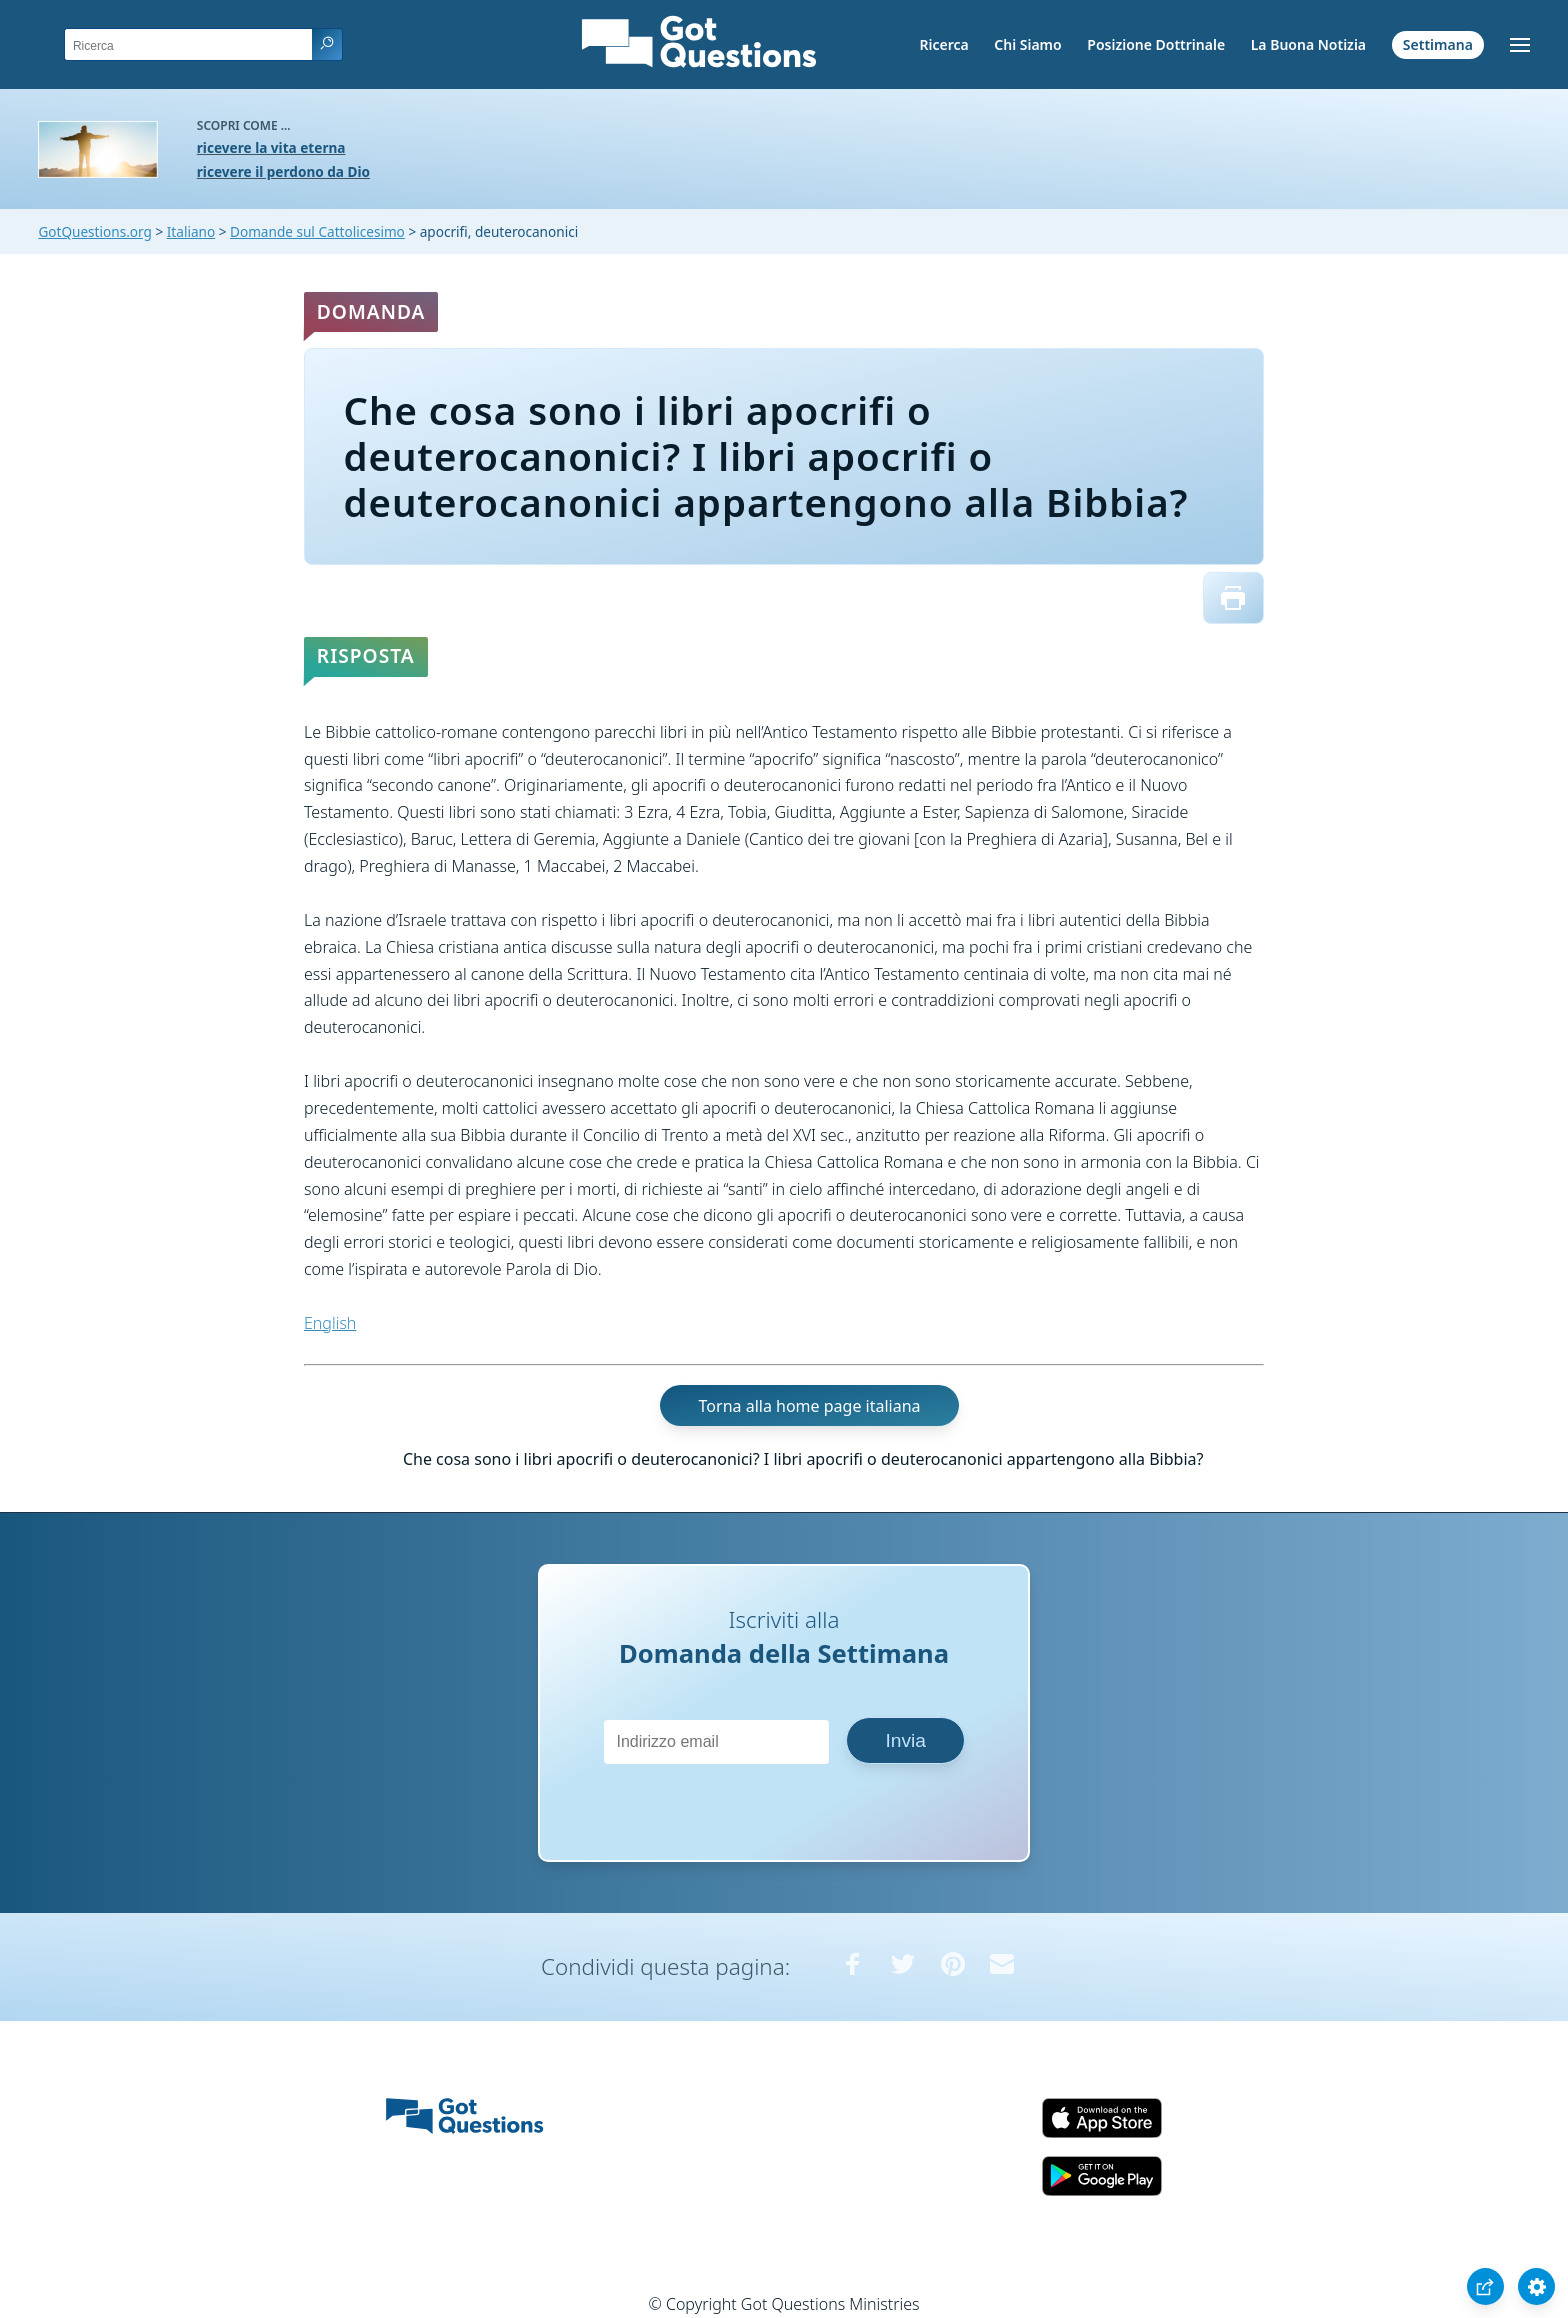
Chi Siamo (1027, 44)
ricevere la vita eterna (271, 147)
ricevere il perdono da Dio (283, 171)
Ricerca (943, 44)
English (330, 1323)
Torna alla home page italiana (810, 1406)
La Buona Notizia (1308, 44)
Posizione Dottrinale (1156, 44)
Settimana (1438, 44)
